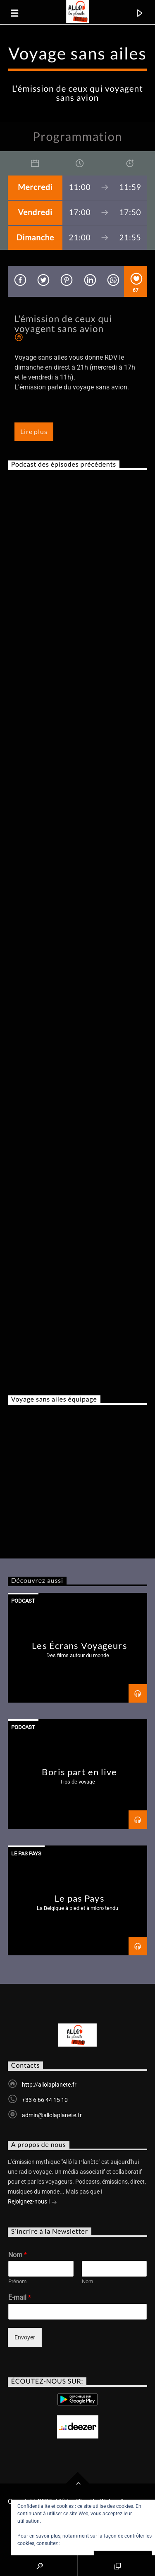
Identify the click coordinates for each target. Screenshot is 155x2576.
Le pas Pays (79, 1898)
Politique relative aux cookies (94, 2543)
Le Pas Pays (26, 1853)
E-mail (19, 2297)
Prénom (17, 2281)
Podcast (23, 1601)
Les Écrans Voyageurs (79, 1645)
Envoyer (24, 2337)
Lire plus (33, 431)
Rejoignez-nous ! (32, 2202)
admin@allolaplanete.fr (52, 2115)
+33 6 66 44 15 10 (45, 2100)
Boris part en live (79, 1771)
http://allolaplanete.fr (49, 2084)
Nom (17, 2255)
